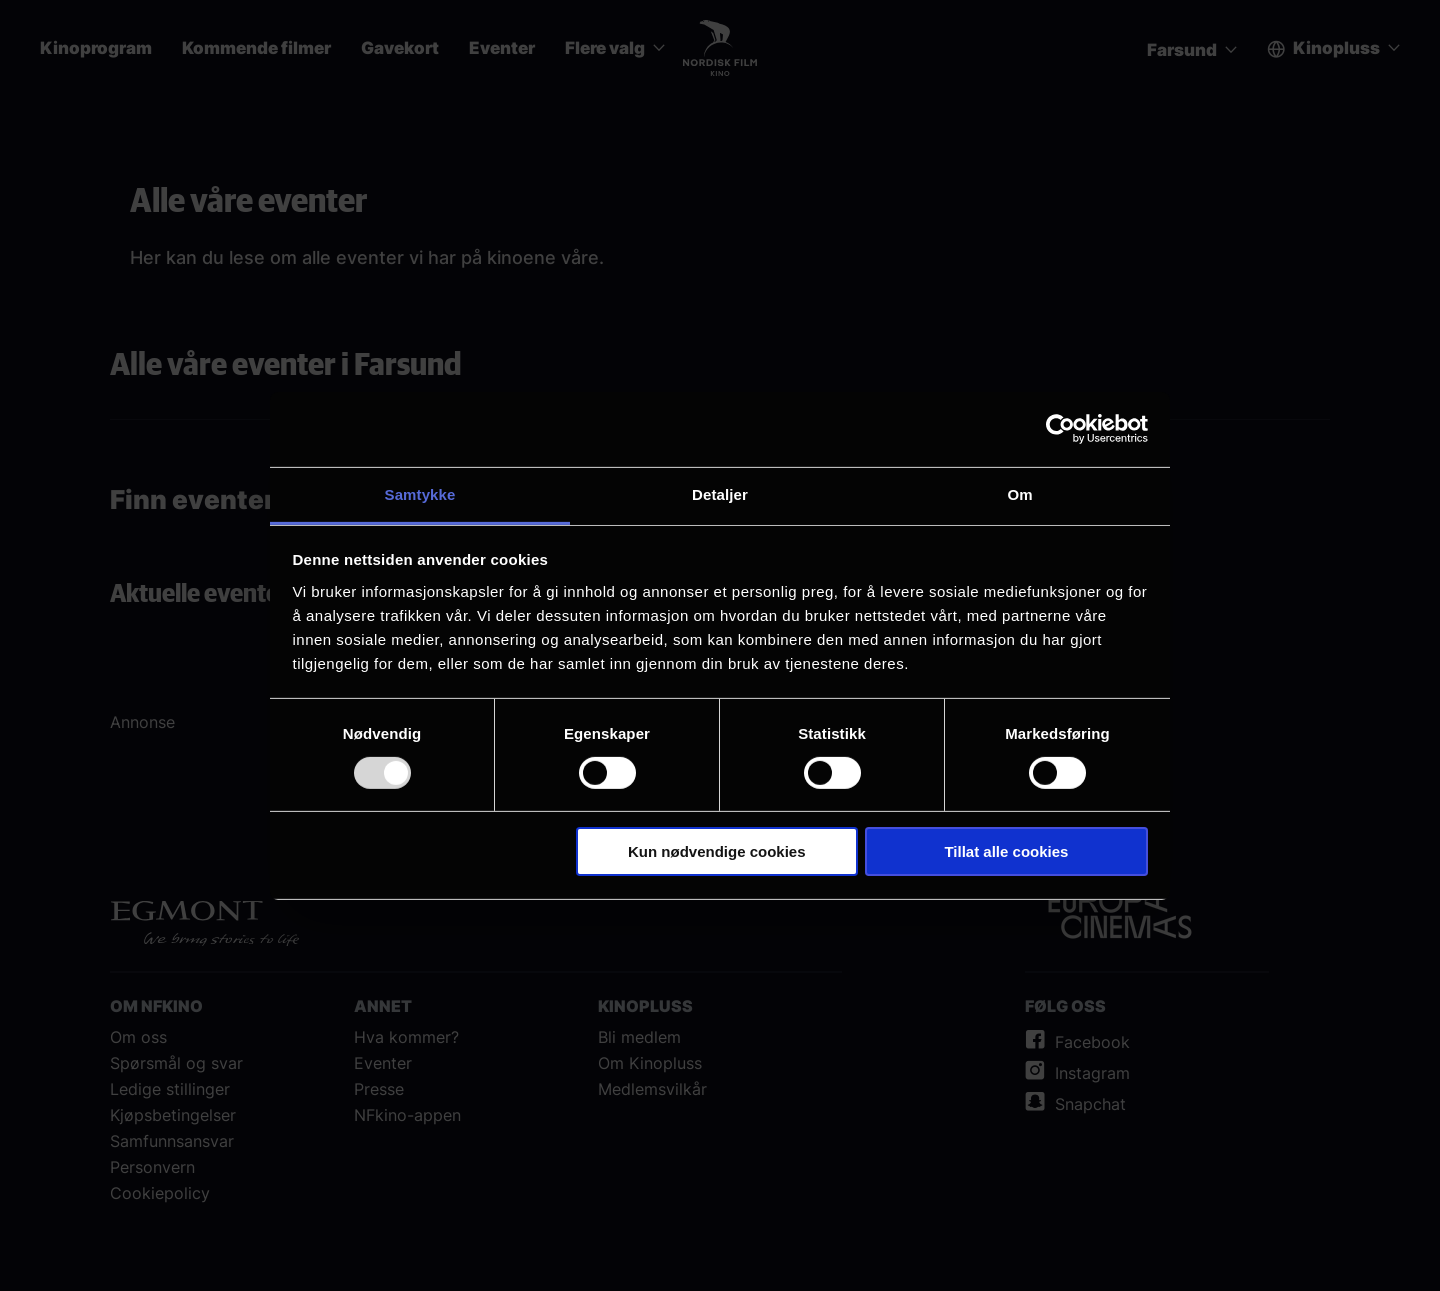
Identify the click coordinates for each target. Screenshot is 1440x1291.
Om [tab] (1019, 493)
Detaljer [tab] (720, 493)
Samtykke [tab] (420, 493)
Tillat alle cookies (1006, 851)
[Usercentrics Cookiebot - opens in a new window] (1060, 429)
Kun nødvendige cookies (717, 851)
